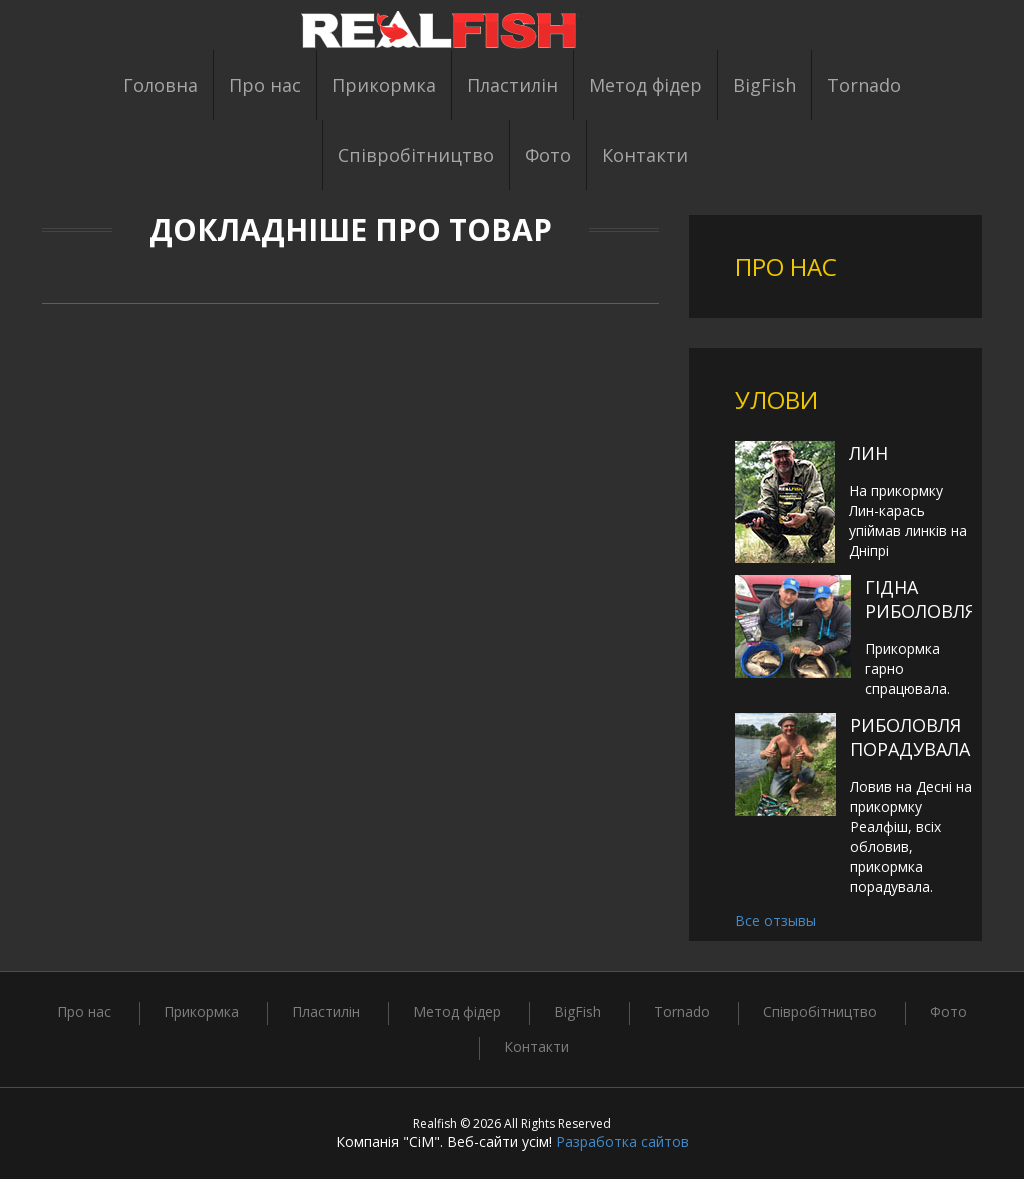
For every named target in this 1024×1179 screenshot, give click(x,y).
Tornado (864, 85)
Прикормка (384, 85)
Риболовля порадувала (910, 737)
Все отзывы (775, 920)
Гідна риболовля (920, 599)
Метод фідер (645, 85)
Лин (868, 453)
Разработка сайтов (622, 1141)
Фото (548, 155)
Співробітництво (416, 155)
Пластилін (512, 85)
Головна (160, 85)
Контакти (645, 155)
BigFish (764, 85)
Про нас (265, 85)
